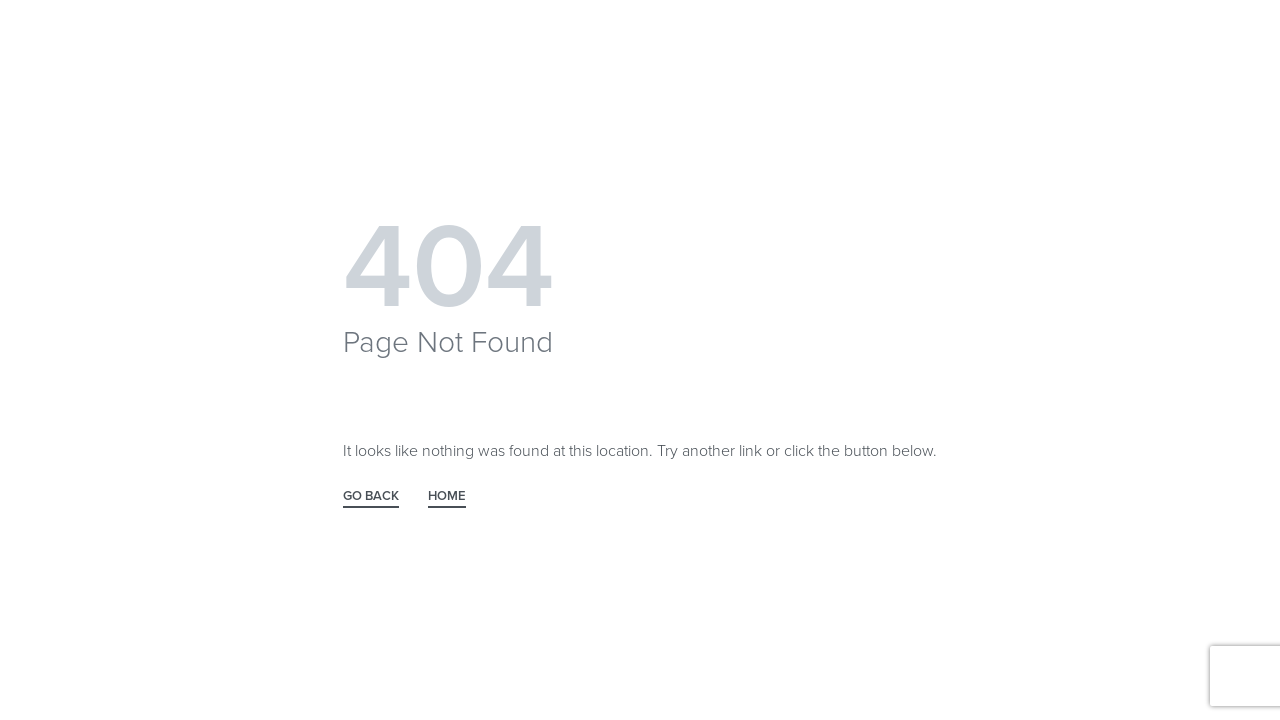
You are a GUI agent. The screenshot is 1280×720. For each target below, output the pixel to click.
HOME (447, 497)
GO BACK (371, 497)
